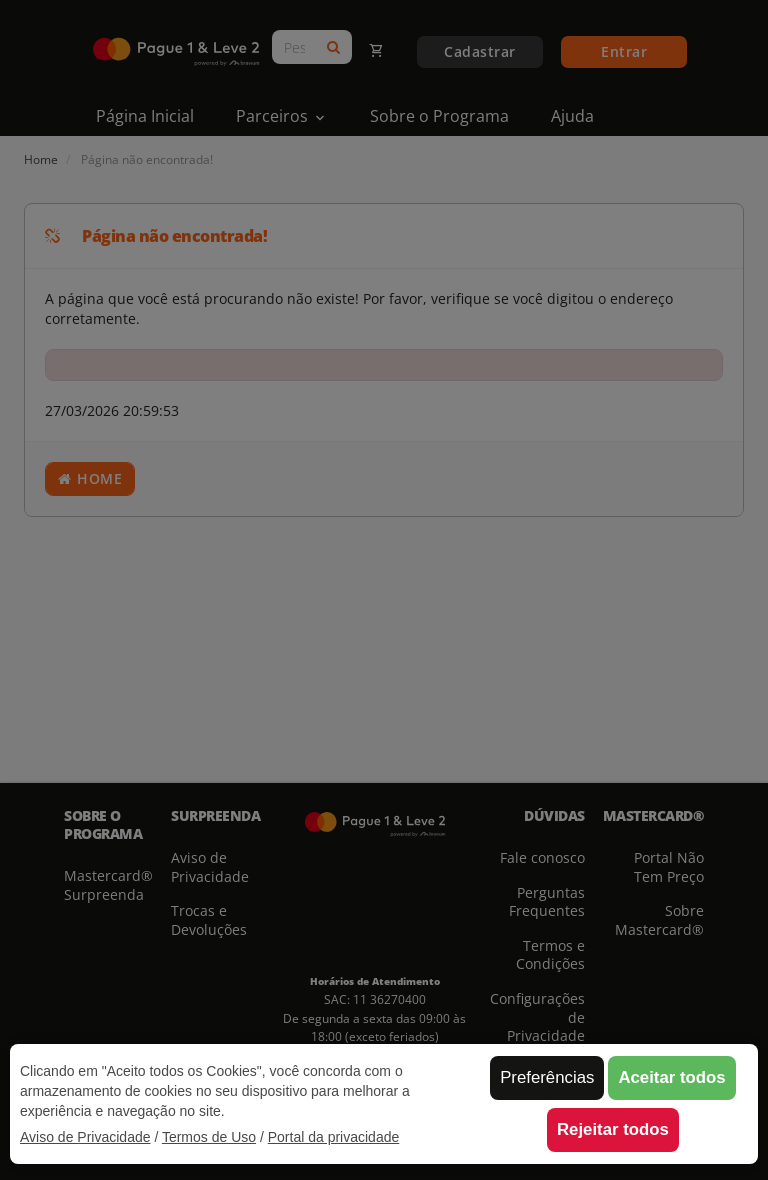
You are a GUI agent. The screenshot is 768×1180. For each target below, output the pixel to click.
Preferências (547, 1077)
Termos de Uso (209, 1137)
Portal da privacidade (334, 1137)
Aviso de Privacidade (85, 1137)
